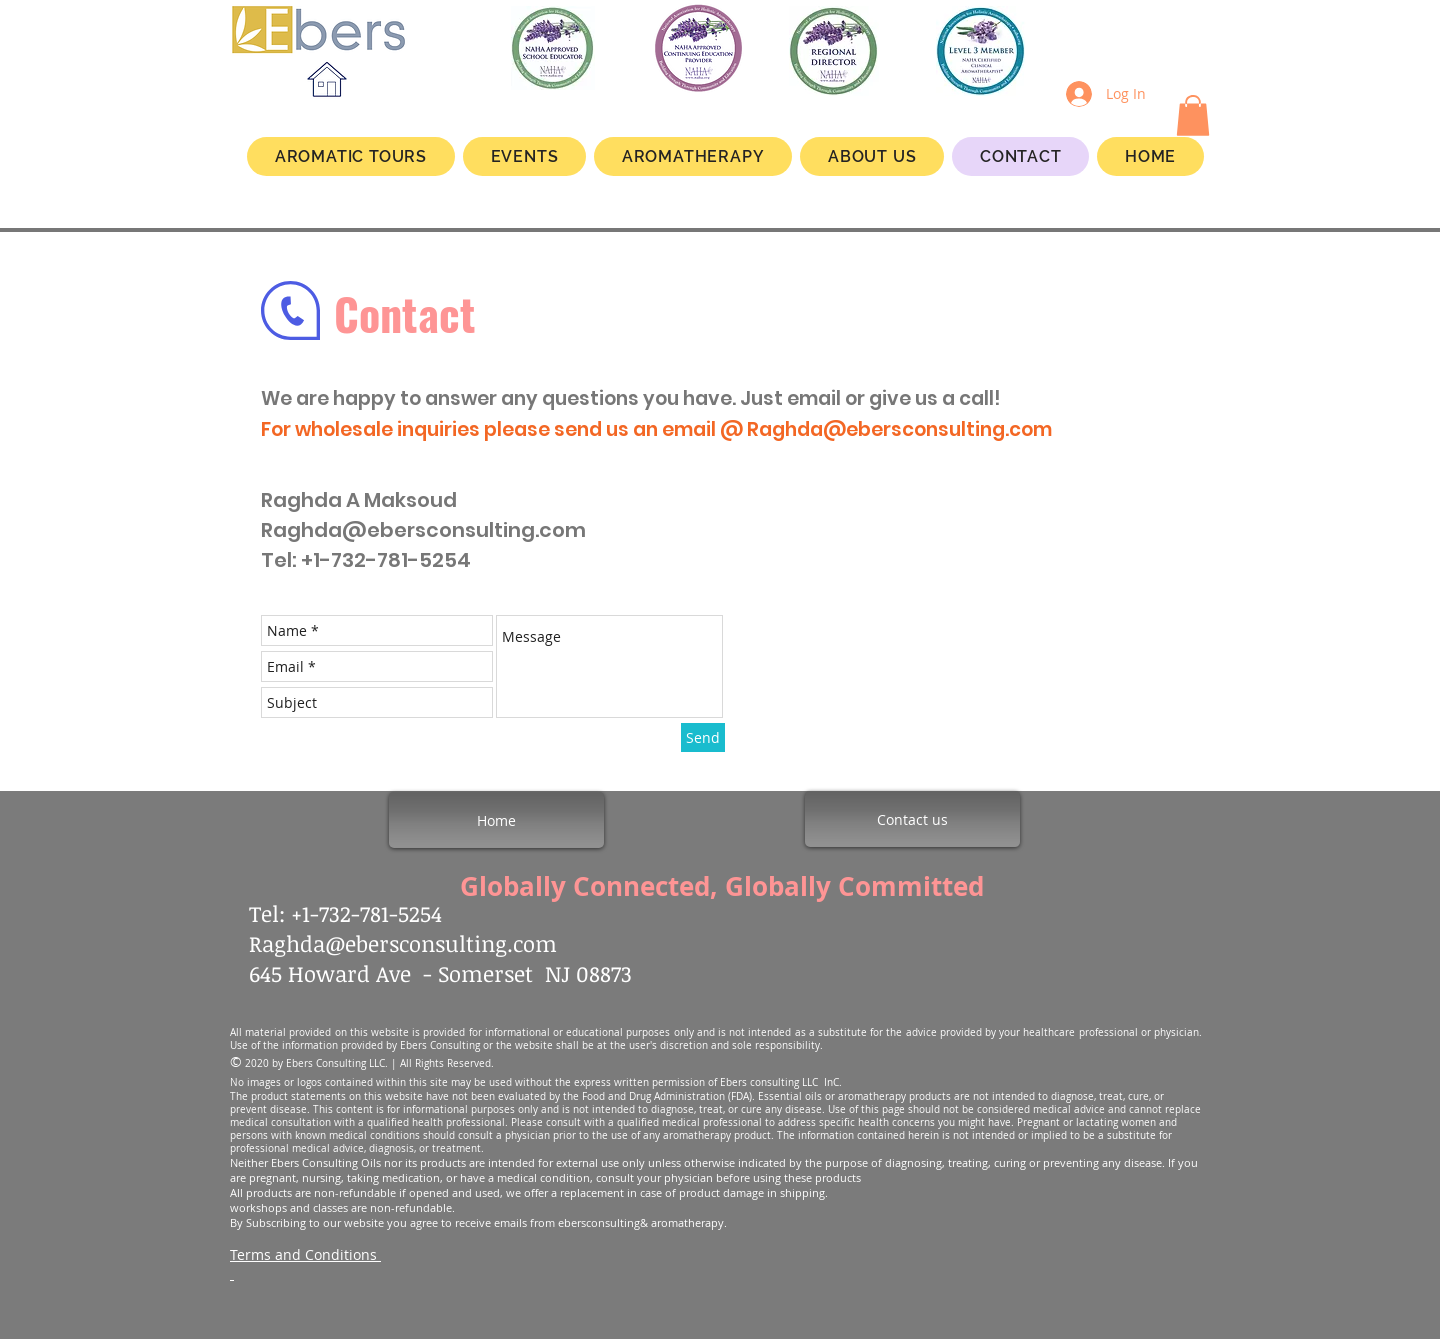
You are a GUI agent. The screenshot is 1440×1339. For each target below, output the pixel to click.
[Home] (496, 820)
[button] (1193, 115)
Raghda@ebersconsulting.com (899, 429)
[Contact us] (912, 819)
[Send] (703, 737)
